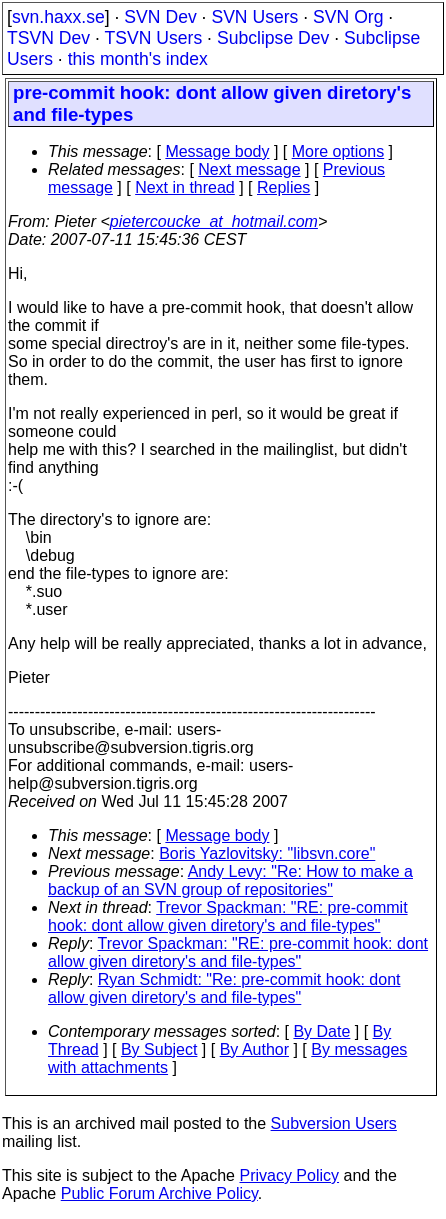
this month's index (138, 59)
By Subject (159, 1049)
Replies (283, 187)
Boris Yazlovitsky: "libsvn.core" (267, 853)
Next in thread (185, 187)
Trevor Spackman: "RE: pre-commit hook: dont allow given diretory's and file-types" (228, 916)
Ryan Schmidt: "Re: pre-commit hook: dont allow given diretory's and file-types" (224, 988)
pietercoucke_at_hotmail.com (214, 221)
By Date (321, 1031)
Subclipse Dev (273, 38)
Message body (217, 151)
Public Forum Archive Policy (159, 1193)
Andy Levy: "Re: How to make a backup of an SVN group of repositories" (230, 880)
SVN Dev (160, 17)
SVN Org (348, 17)
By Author (254, 1049)
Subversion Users (334, 1123)
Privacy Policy (289, 1175)
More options (338, 151)
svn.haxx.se (58, 17)
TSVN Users (153, 38)
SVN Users (254, 17)
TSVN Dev (48, 38)
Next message (249, 169)
